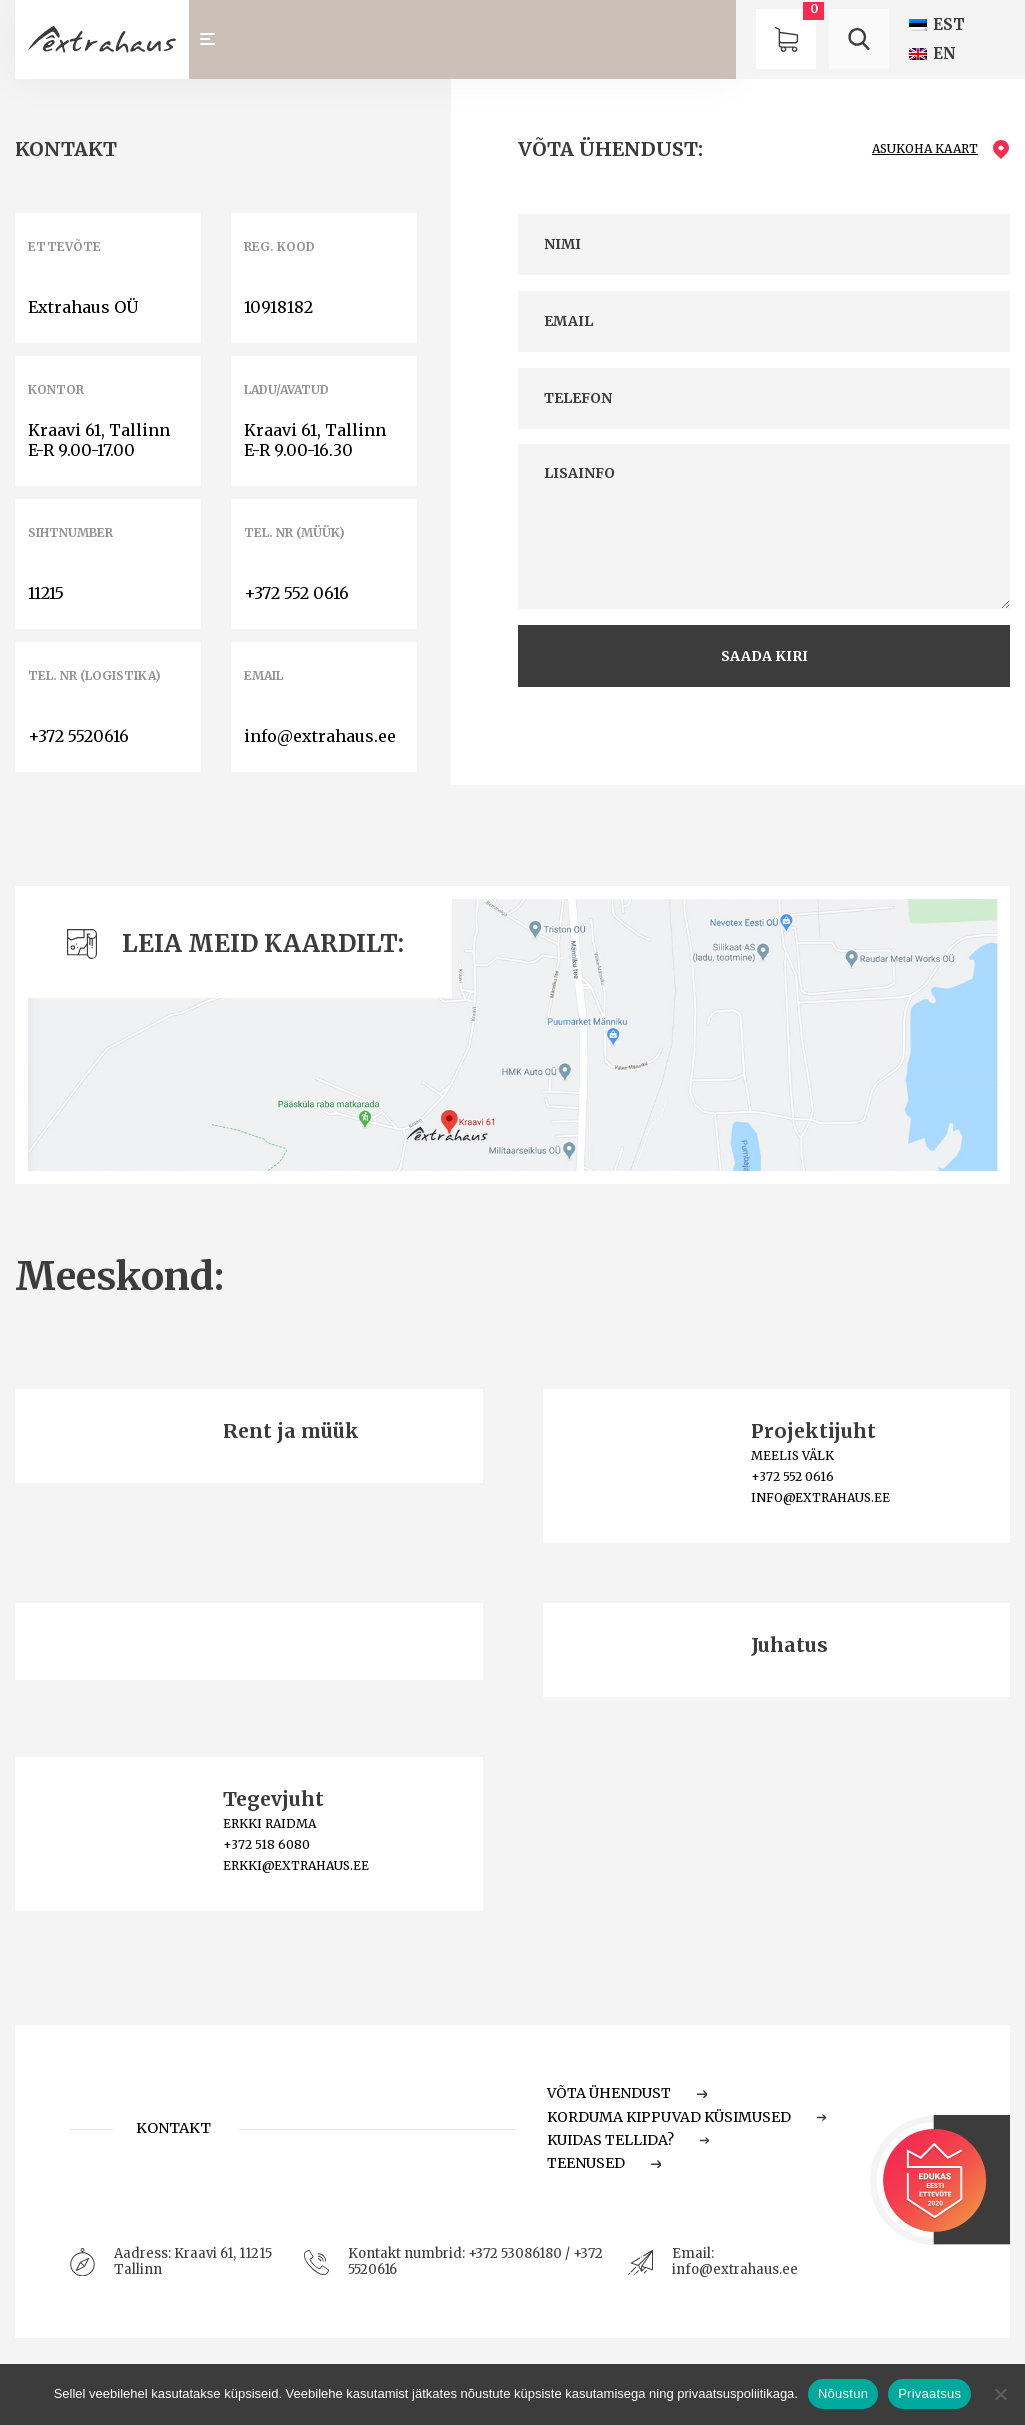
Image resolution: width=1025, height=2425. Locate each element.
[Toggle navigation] (216, 39)
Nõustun (843, 2393)
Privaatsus (929, 2393)
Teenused (604, 2163)
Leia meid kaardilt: (235, 943)
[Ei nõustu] (1000, 2394)
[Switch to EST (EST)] (937, 24)
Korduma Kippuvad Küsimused (687, 2117)
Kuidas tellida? (628, 2140)
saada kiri (764, 656)
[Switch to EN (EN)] (932, 53)
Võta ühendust (627, 2093)
